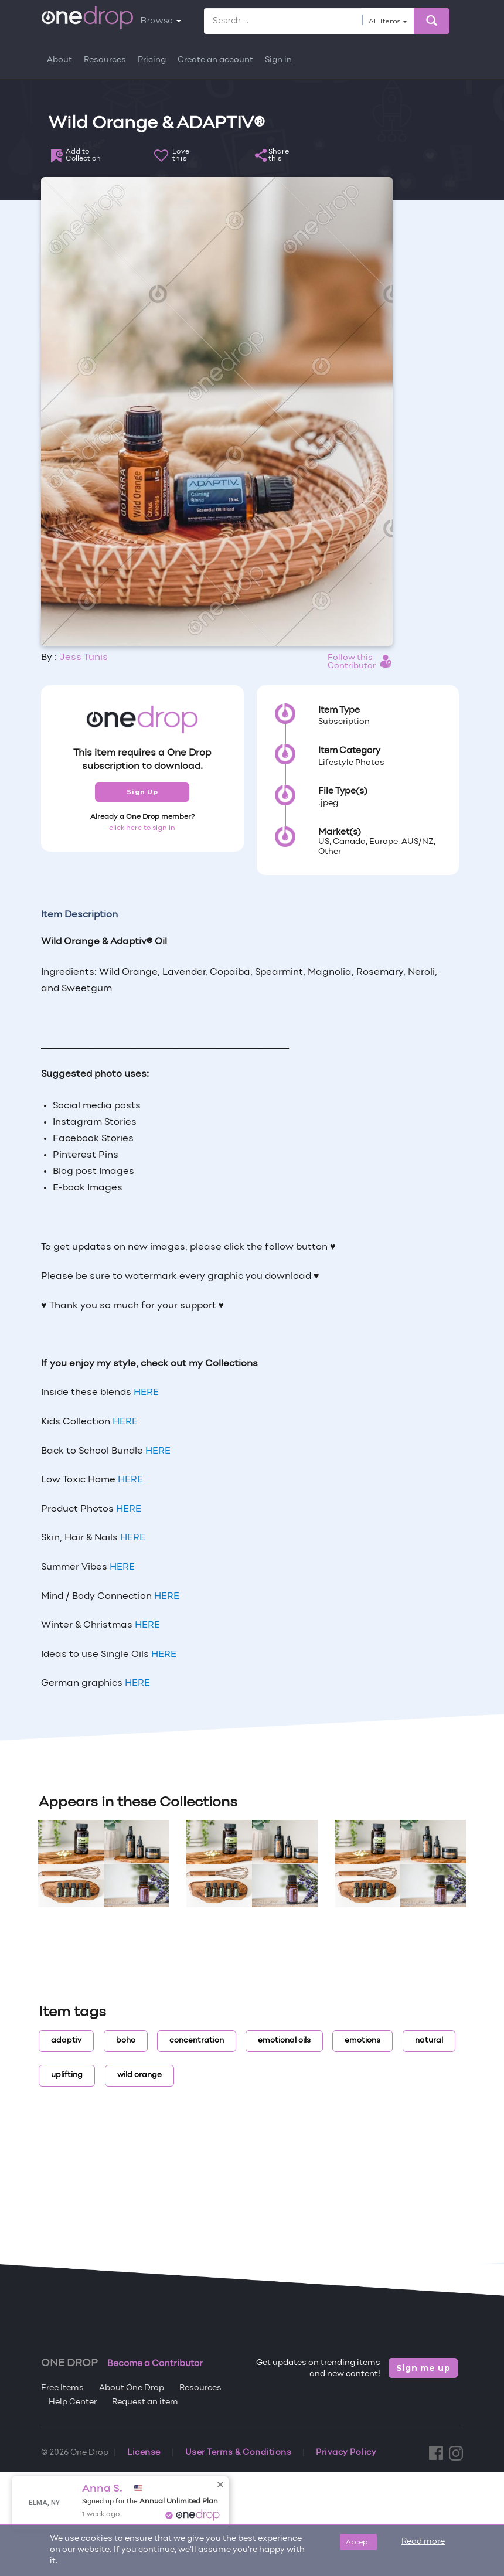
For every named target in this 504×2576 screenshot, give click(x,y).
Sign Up (142, 792)
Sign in (278, 60)
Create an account (215, 60)
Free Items (62, 2388)
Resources (105, 60)
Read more (423, 2542)
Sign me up (423, 2368)
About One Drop (131, 2388)
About (59, 60)
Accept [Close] (358, 2541)
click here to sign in (142, 828)
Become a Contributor (155, 2364)
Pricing (152, 60)
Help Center (73, 2402)
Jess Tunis (83, 657)
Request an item (145, 2402)
